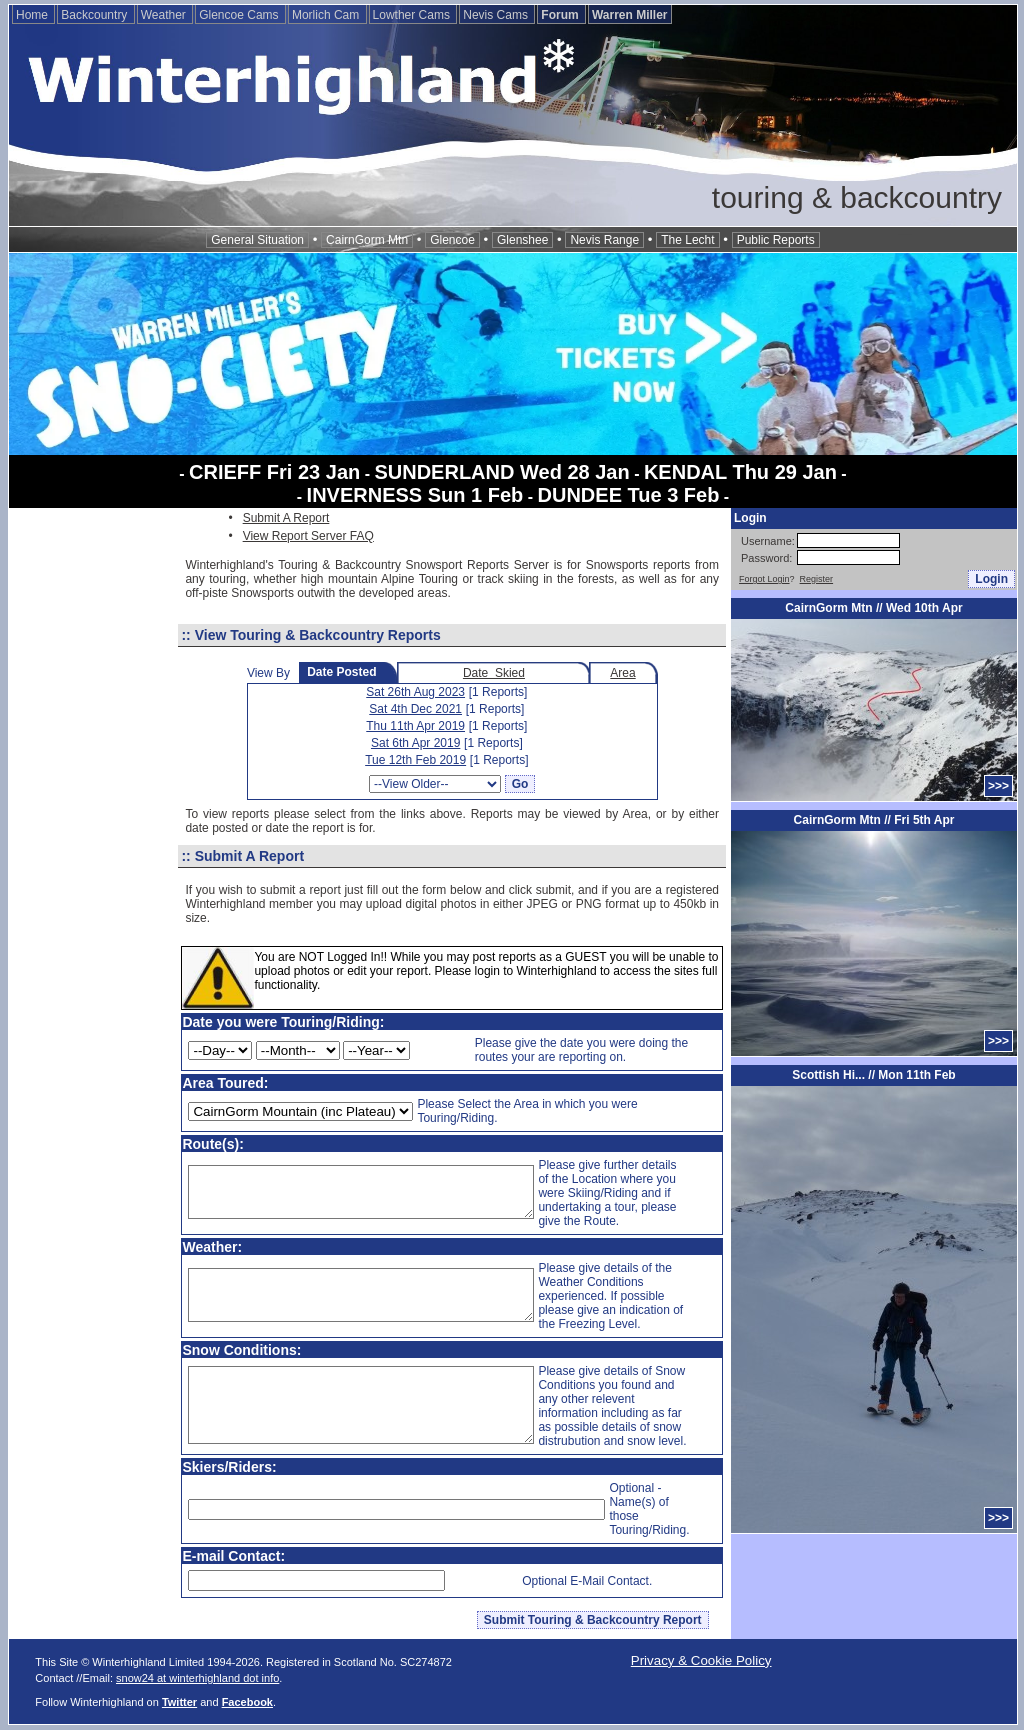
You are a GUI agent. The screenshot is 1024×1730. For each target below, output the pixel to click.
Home (33, 15)
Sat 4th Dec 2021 (415, 709)
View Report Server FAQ (308, 536)
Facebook (247, 1702)
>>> (998, 786)
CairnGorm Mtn (367, 240)
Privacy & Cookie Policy (701, 1660)
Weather (165, 15)
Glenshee (522, 240)
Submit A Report (286, 518)
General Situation (257, 240)
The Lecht (687, 240)
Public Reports (776, 240)
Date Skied (494, 673)
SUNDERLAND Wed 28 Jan (501, 472)
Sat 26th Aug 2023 (415, 692)
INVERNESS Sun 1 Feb (415, 495)
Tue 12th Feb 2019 (415, 760)
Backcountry (95, 15)
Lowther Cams (413, 15)
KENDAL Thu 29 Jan (740, 472)
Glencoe (452, 240)
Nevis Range (604, 240)
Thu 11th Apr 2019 (415, 726)
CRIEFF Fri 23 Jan (274, 472)
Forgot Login (764, 579)
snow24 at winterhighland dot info (197, 1678)
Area (622, 673)
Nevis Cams (497, 15)
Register (817, 579)
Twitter (179, 1702)
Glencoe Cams (240, 15)
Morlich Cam (327, 15)
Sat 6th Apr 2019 (415, 743)
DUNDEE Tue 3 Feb (629, 495)
